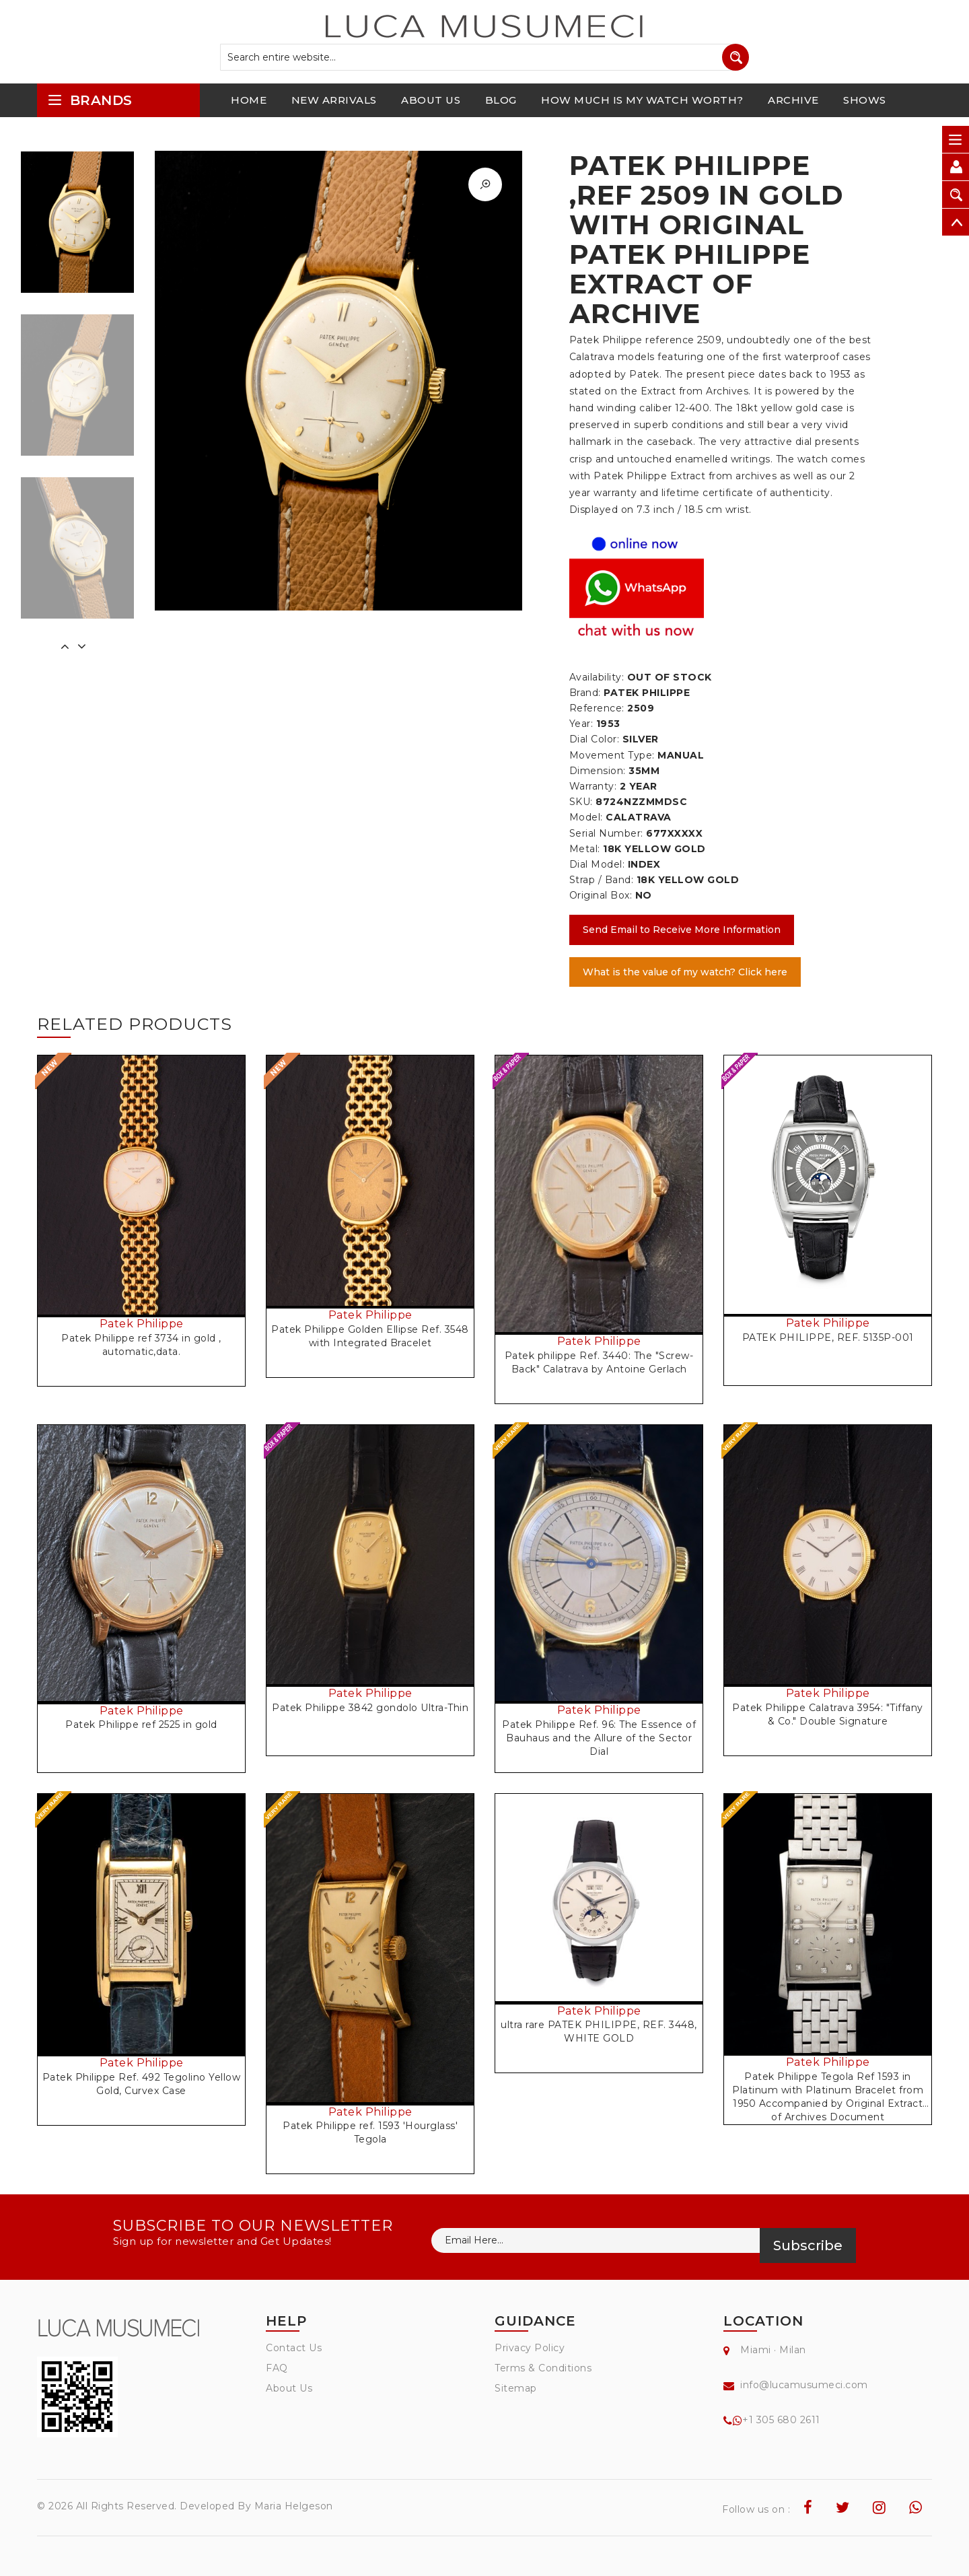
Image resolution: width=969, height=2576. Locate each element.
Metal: (584, 849)
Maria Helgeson (293, 2506)
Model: (586, 817)
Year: (581, 724)
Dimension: (597, 771)
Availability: (596, 677)
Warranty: (593, 786)
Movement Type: (612, 755)
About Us (289, 2388)
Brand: (585, 693)
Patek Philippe (142, 1323)
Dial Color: (594, 739)
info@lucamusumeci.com (804, 2385)
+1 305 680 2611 (781, 2420)
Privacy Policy (530, 2348)
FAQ (277, 2368)
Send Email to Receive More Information (682, 930)
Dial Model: (597, 864)
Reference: (596, 708)
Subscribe (807, 2245)
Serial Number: (606, 833)
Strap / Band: (601, 880)
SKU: (581, 802)
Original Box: (601, 895)
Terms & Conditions (543, 2368)
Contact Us (294, 2348)
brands (90, 100)
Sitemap (516, 2388)
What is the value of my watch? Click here (685, 972)
